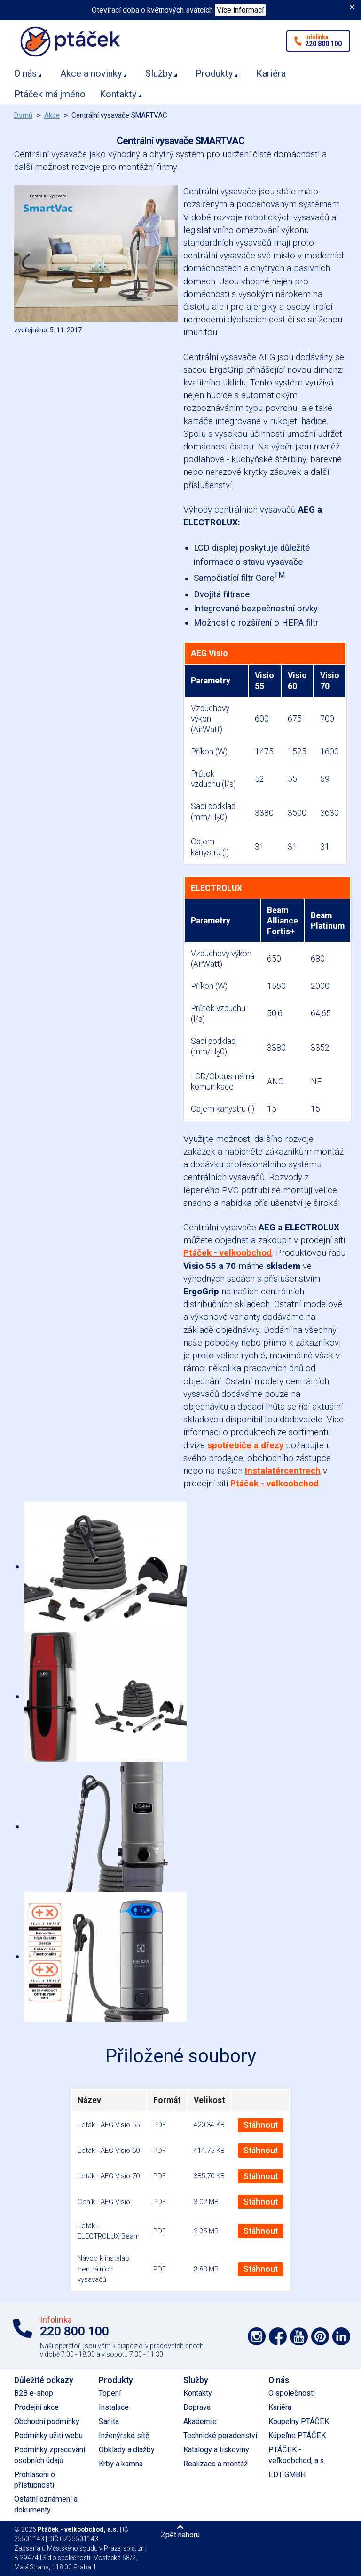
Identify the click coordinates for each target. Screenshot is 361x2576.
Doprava (197, 2407)
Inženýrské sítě (124, 2435)
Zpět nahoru (180, 2534)
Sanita (109, 2421)
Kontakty (118, 94)
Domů (23, 115)
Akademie (200, 2421)
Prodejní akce (36, 2407)
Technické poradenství (220, 2435)
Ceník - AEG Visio (104, 2202)
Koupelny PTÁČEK (298, 2421)
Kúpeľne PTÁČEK (297, 2435)
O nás (25, 73)
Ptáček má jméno (50, 94)
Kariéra (271, 73)
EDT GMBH (287, 2474)
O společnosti (291, 2393)
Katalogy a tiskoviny (216, 2449)
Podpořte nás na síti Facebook (278, 2336)
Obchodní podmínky (46, 2421)
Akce (52, 115)
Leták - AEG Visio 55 (109, 2124)
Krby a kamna (121, 2463)
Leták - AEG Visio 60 (109, 2150)
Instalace (114, 2407)
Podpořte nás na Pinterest (320, 2336)
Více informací (240, 10)
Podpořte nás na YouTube (299, 2336)
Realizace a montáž (215, 2463)
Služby (158, 73)
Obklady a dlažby (127, 2449)
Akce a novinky (91, 73)
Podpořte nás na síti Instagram (257, 2336)
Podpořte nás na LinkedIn (341, 2336)
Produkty (214, 73)
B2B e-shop (33, 2393)
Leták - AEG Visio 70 (109, 2176)
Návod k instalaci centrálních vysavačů (104, 2269)
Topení (110, 2393)
